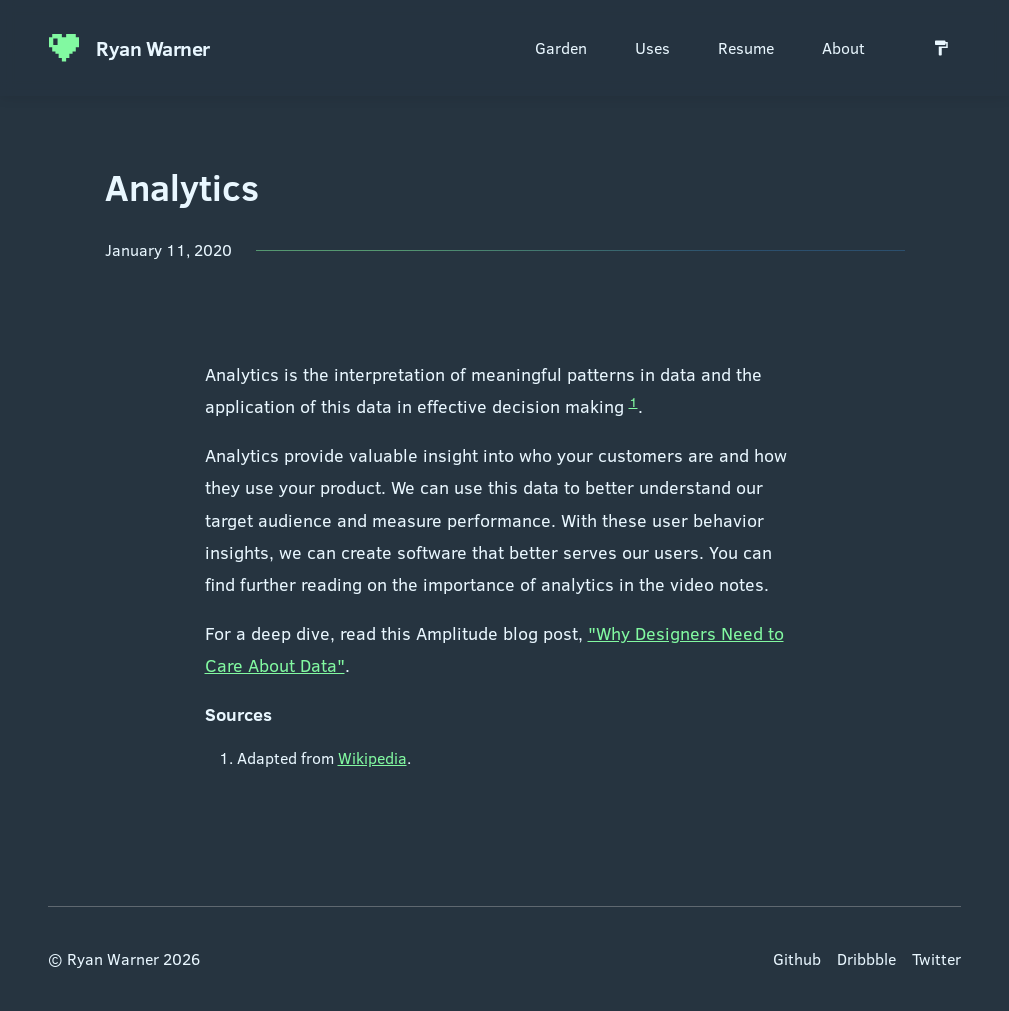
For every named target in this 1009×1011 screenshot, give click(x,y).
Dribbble (866, 958)
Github (797, 958)
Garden (561, 47)
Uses (652, 47)
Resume (746, 47)
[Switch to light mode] (941, 48)
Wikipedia (372, 757)
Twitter (936, 958)
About (843, 47)
